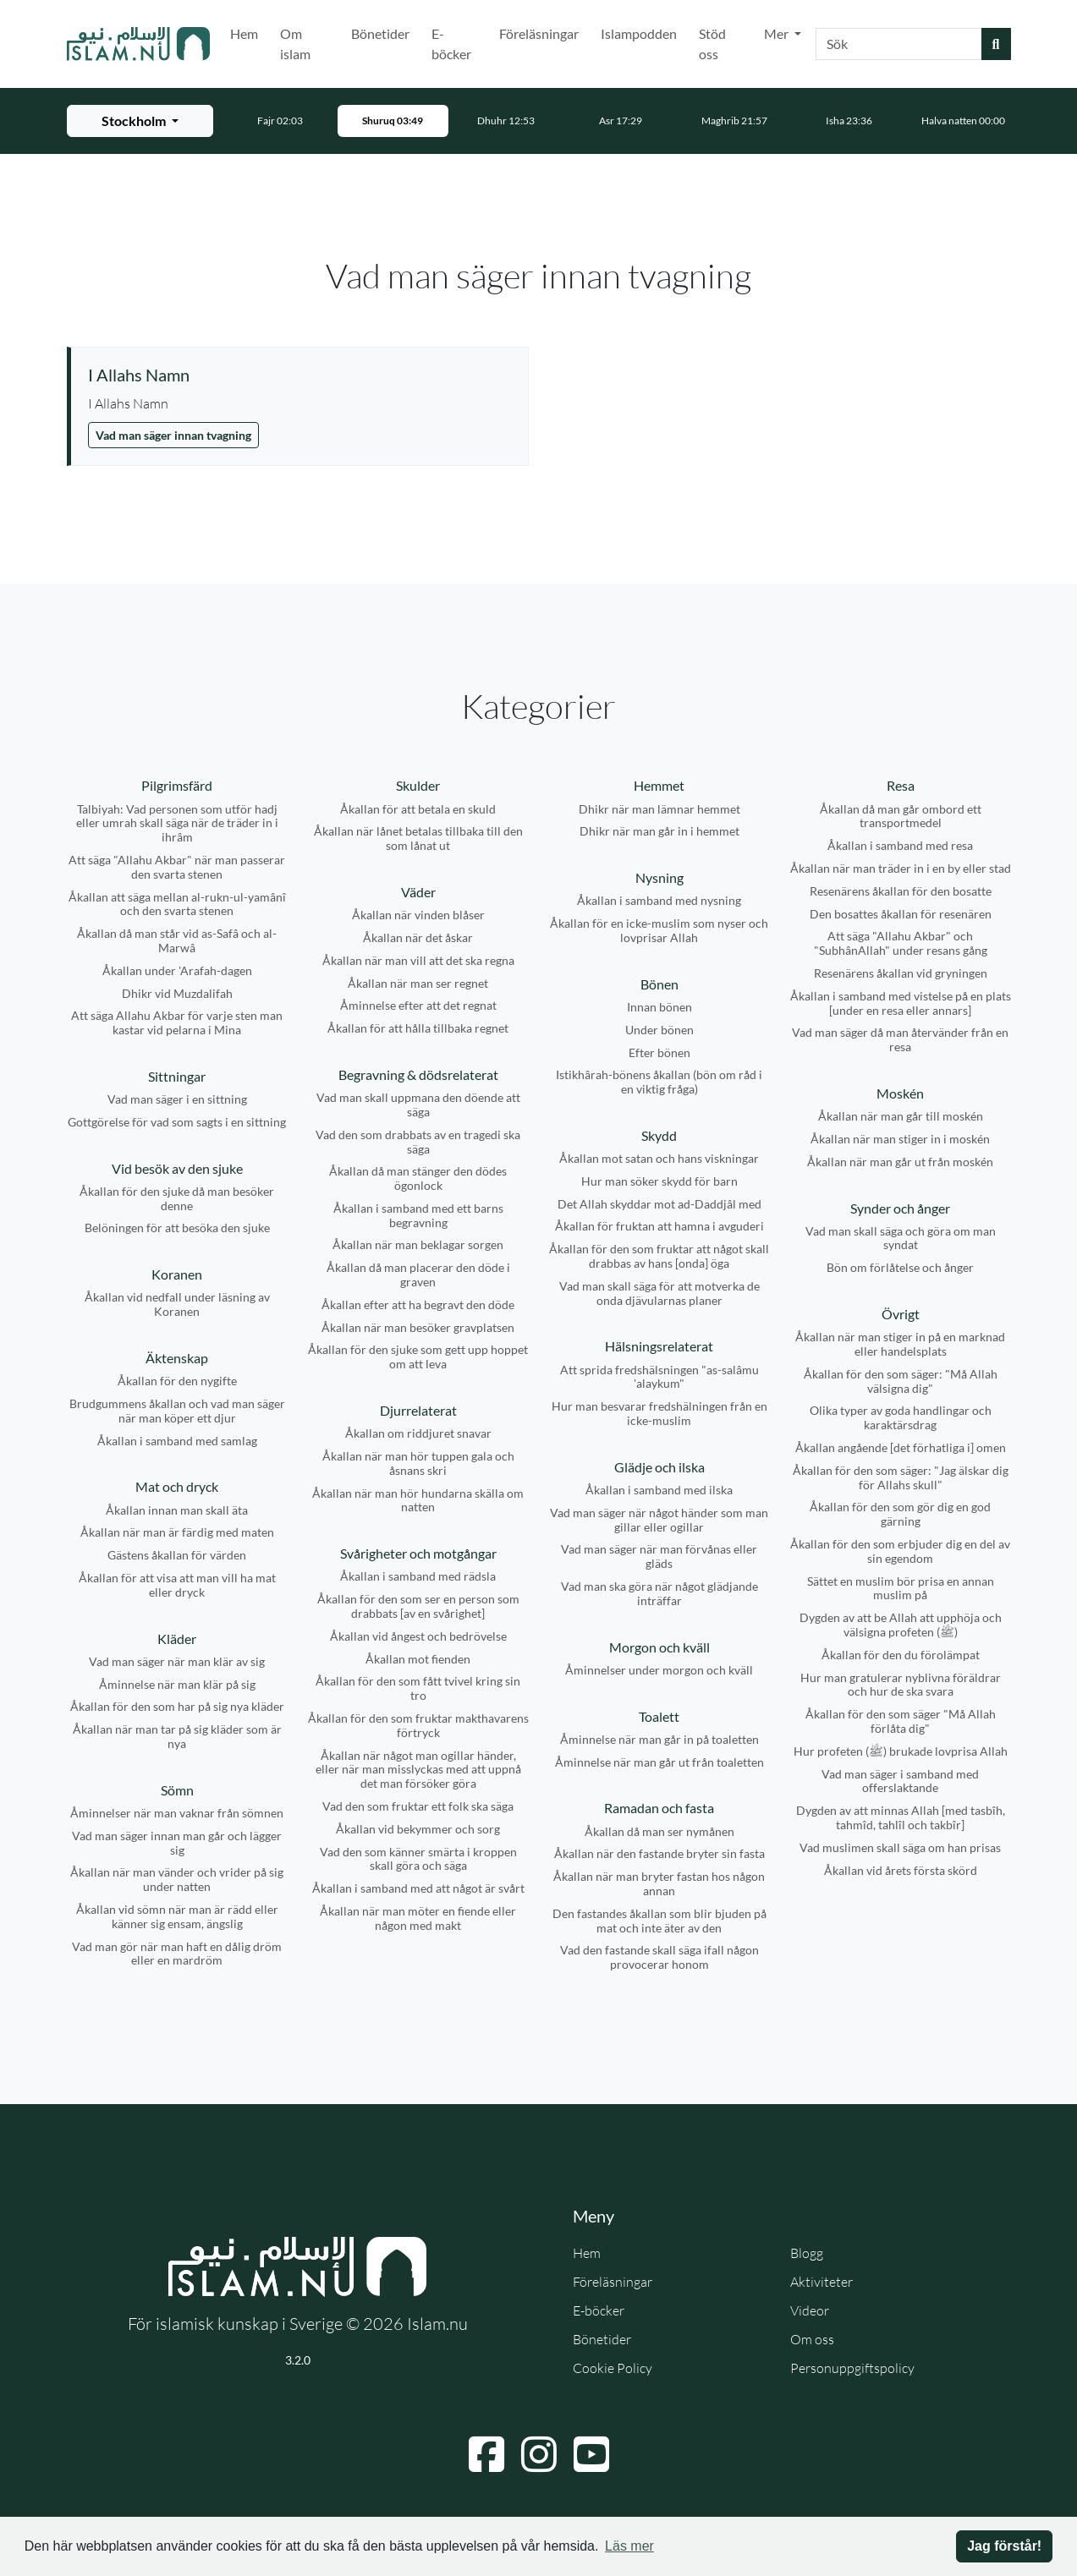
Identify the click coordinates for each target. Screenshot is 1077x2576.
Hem (244, 33)
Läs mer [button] (629, 2546)
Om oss (812, 2339)
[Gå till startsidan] (139, 44)
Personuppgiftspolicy (852, 2368)
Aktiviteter (821, 2281)
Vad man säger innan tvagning (173, 435)
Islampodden (639, 33)
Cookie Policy (612, 2368)
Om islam (295, 43)
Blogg (806, 2252)
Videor (809, 2310)
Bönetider (380, 33)
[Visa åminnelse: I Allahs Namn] (299, 374)
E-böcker (451, 43)
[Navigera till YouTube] (591, 2454)
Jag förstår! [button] (1004, 2546)
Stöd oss (712, 43)
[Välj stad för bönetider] (140, 121)
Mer (777, 33)
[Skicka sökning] (996, 44)
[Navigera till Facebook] (486, 2454)
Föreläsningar (539, 33)
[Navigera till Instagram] (539, 2454)
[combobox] (899, 44)
